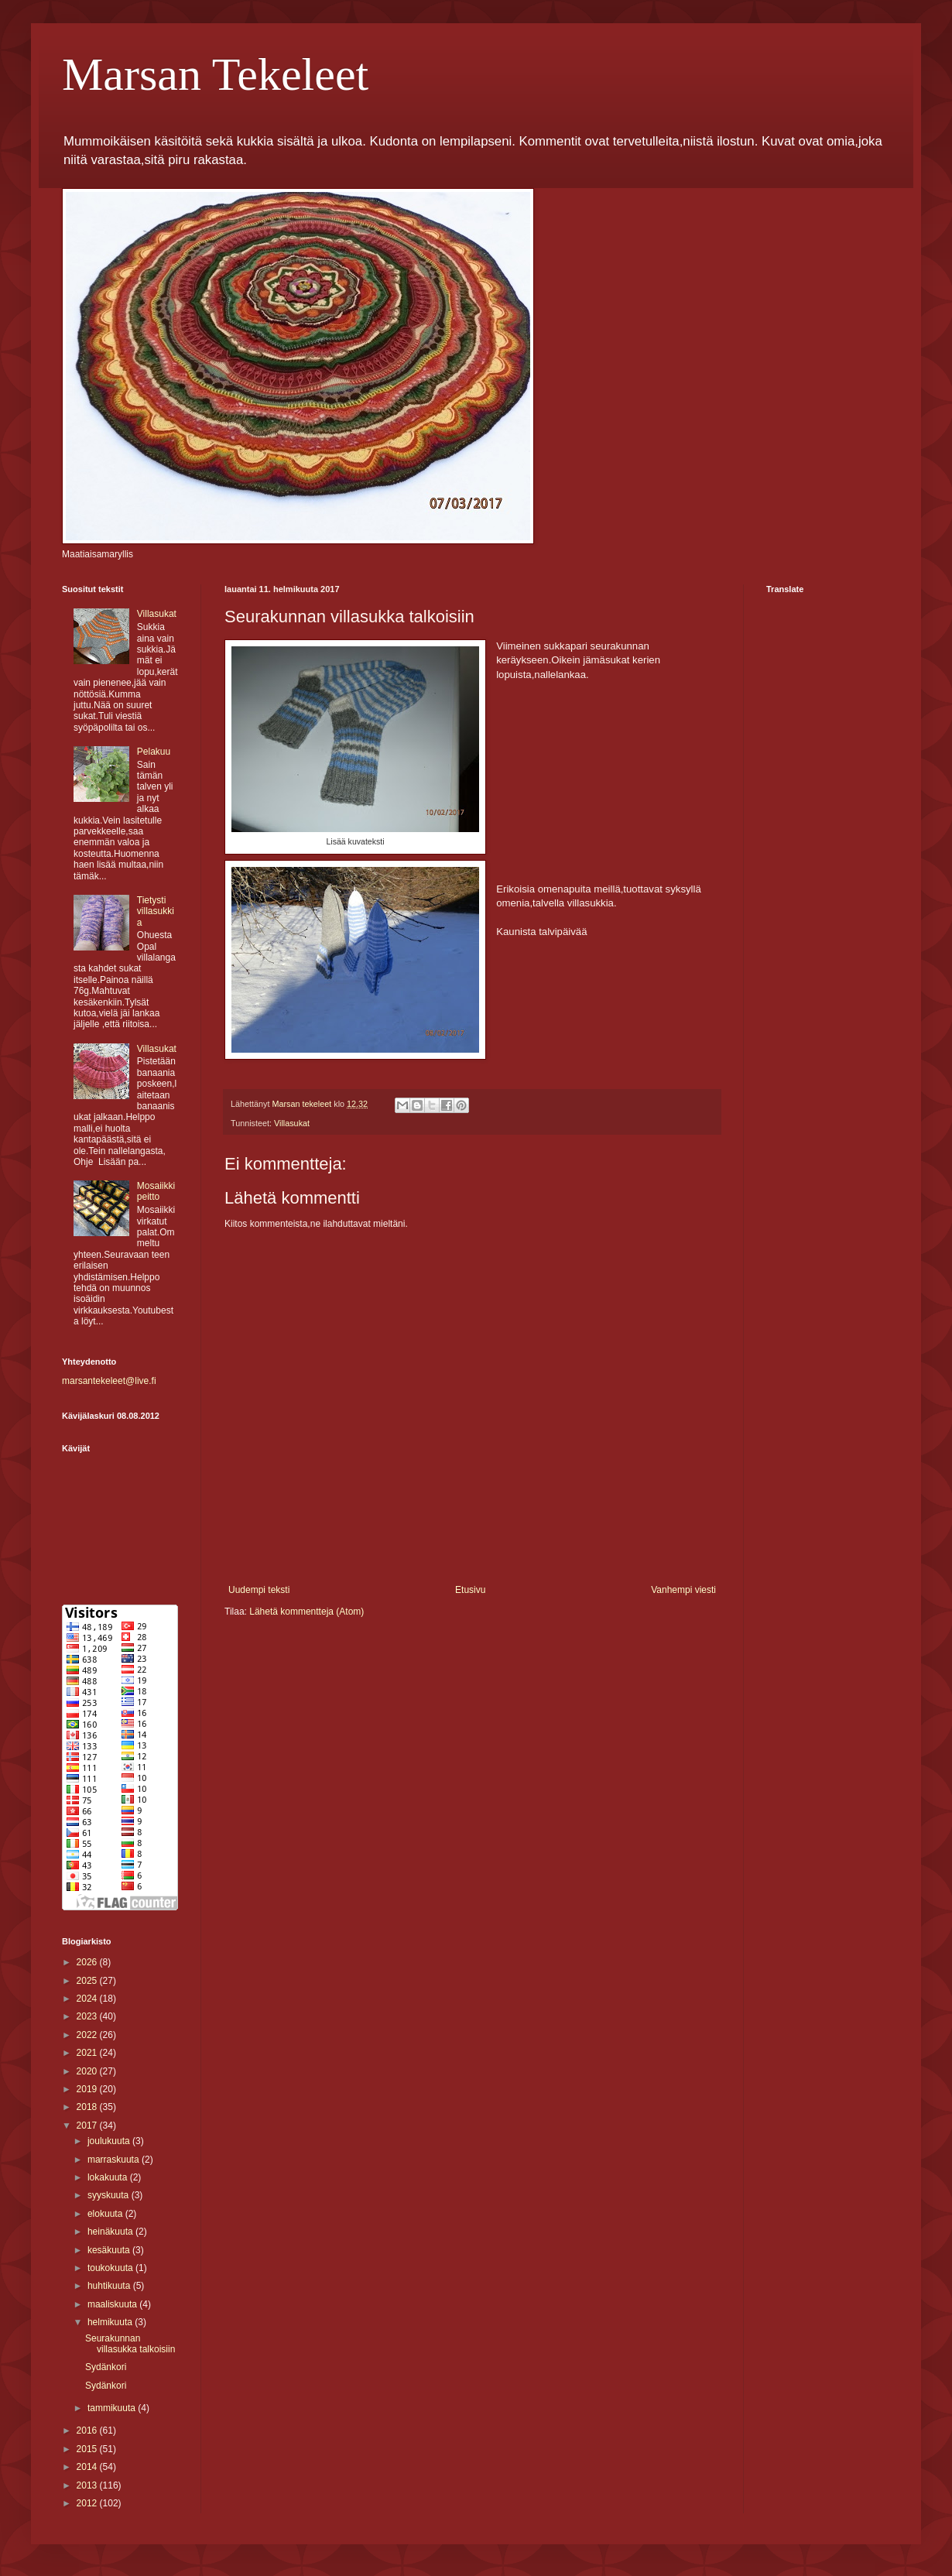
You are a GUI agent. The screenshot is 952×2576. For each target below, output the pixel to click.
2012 (88, 2503)
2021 (88, 2052)
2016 (88, 2430)
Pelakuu (153, 751)
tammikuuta (112, 2408)
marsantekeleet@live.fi (109, 1380)
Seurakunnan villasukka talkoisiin (130, 2344)
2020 (88, 2071)
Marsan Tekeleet (215, 74)
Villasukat (292, 1123)
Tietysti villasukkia (155, 911)
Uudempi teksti (258, 1589)
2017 (88, 2125)
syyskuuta (109, 2195)
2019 (88, 2089)
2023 (88, 2016)
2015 (88, 2449)
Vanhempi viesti (683, 1589)
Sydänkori (105, 2367)
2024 (88, 1998)
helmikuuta (111, 2322)
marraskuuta (114, 2159)
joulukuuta (109, 2141)
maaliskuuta (113, 2304)
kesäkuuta (109, 2250)
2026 (88, 1962)
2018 (88, 2107)
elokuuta (106, 2213)
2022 (88, 2035)
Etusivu (470, 1589)
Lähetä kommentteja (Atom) (306, 1611)
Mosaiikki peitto (156, 1191)
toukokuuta (111, 2268)
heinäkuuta (111, 2231)
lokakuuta (108, 2177)
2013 (88, 2485)
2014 (88, 2466)
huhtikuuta (110, 2285)
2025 (88, 1980)
